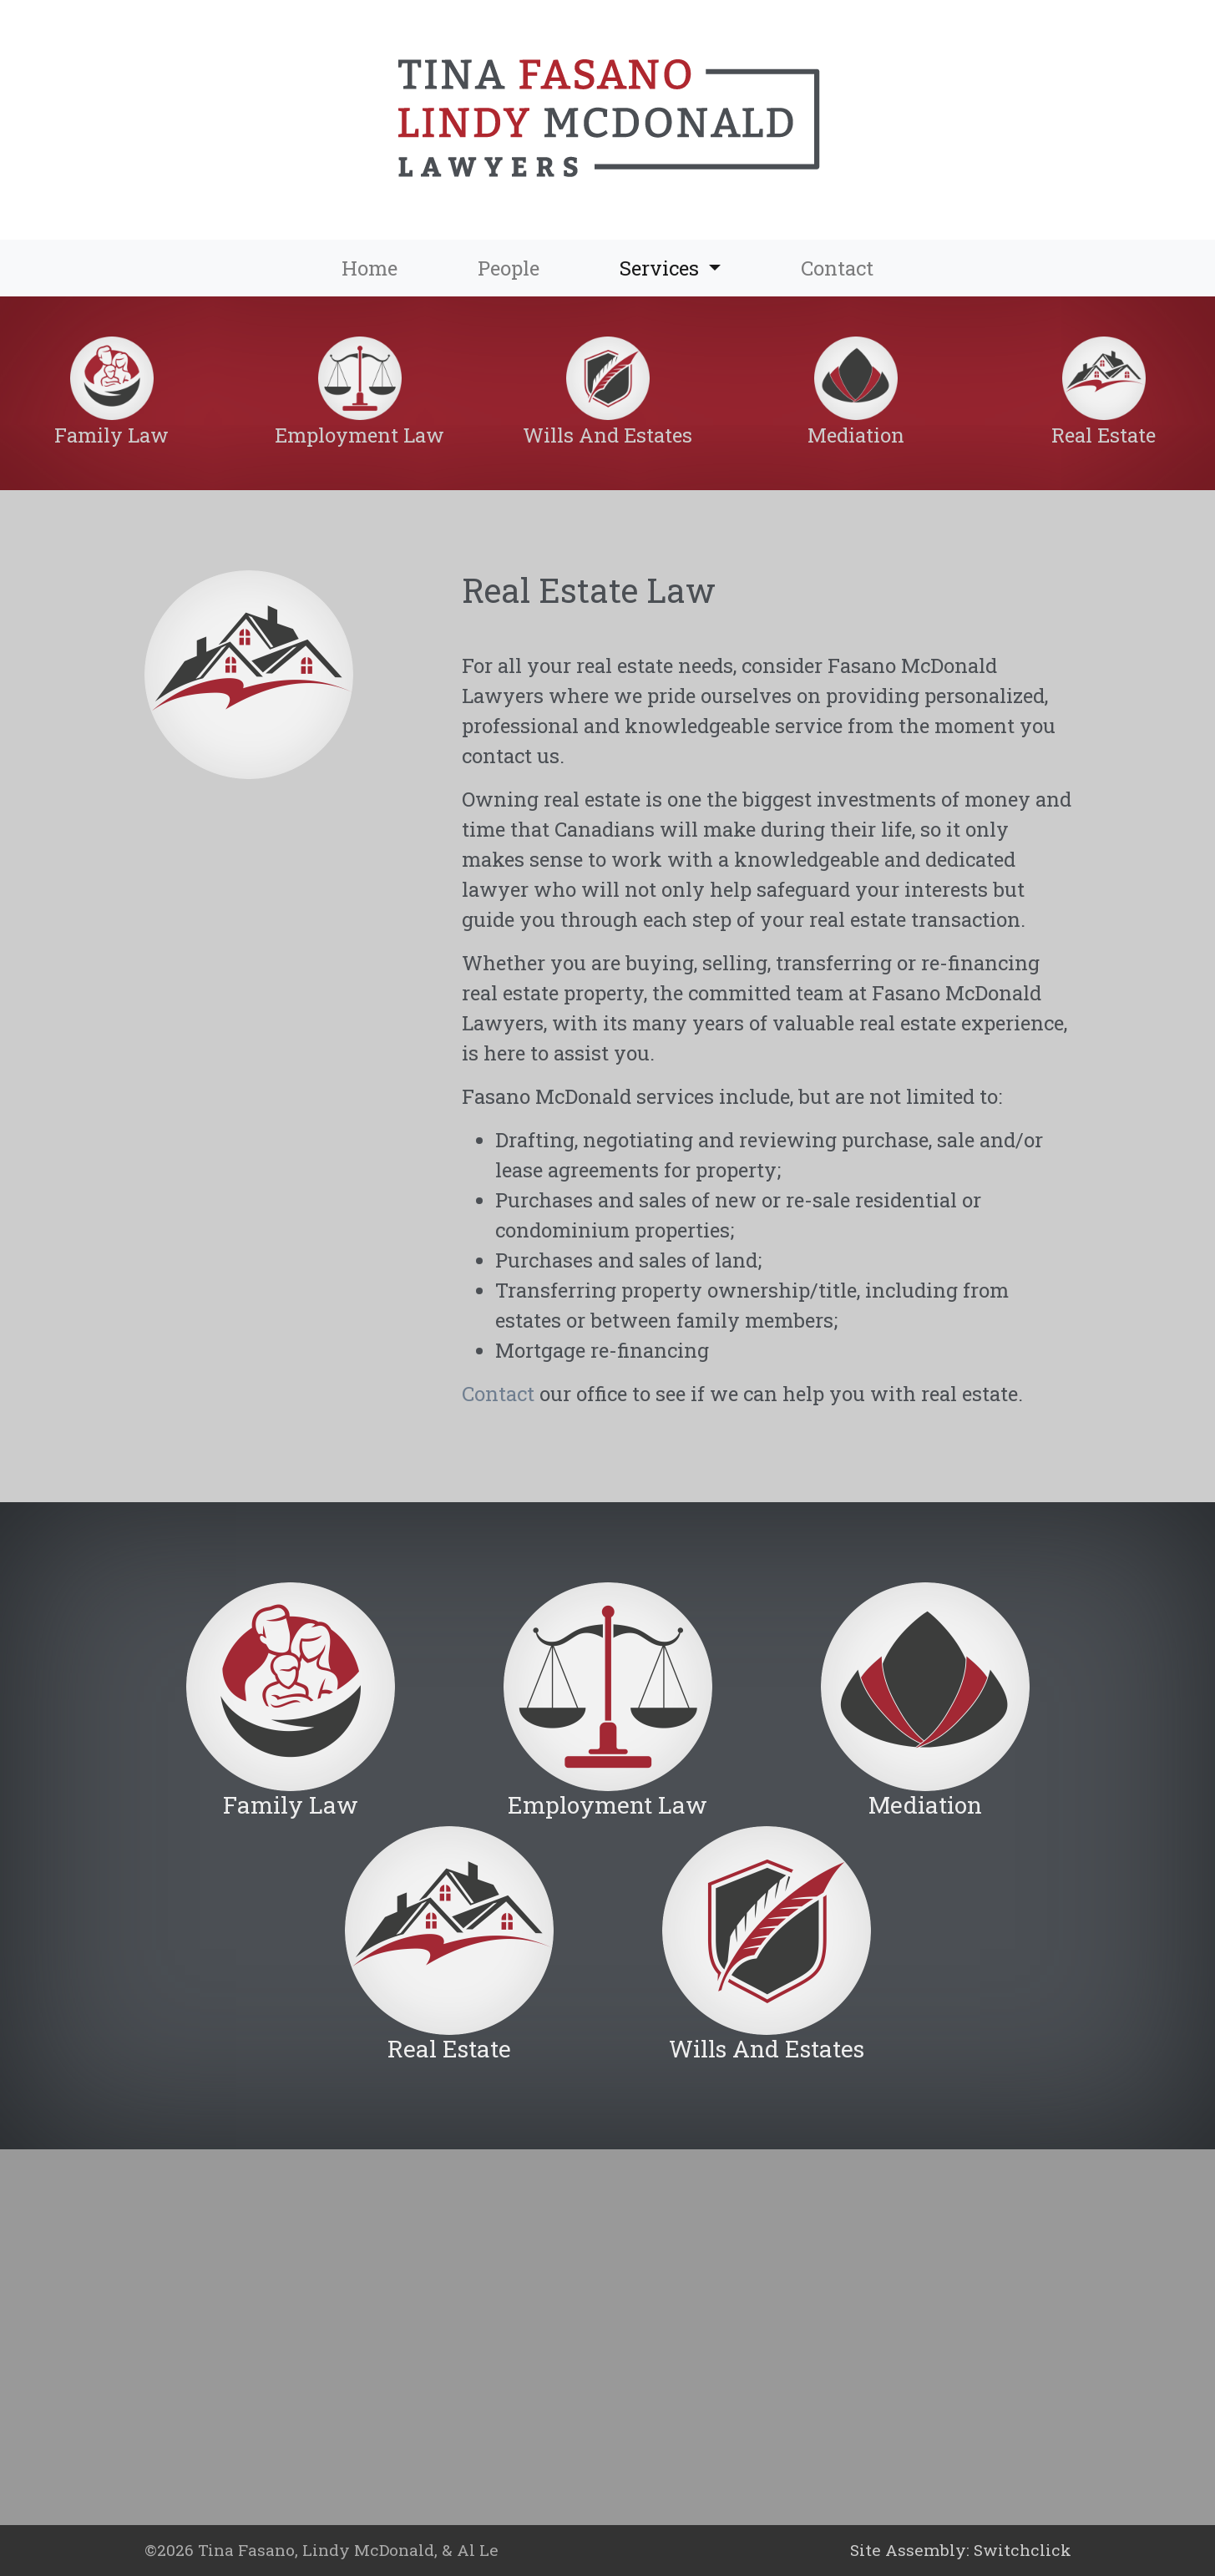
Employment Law (359, 435)
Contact (837, 268)
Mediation (855, 435)
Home (369, 268)
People (508, 268)
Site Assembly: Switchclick (960, 2549)
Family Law (111, 435)
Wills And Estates (607, 435)
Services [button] (690, 267)
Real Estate (1103, 435)
